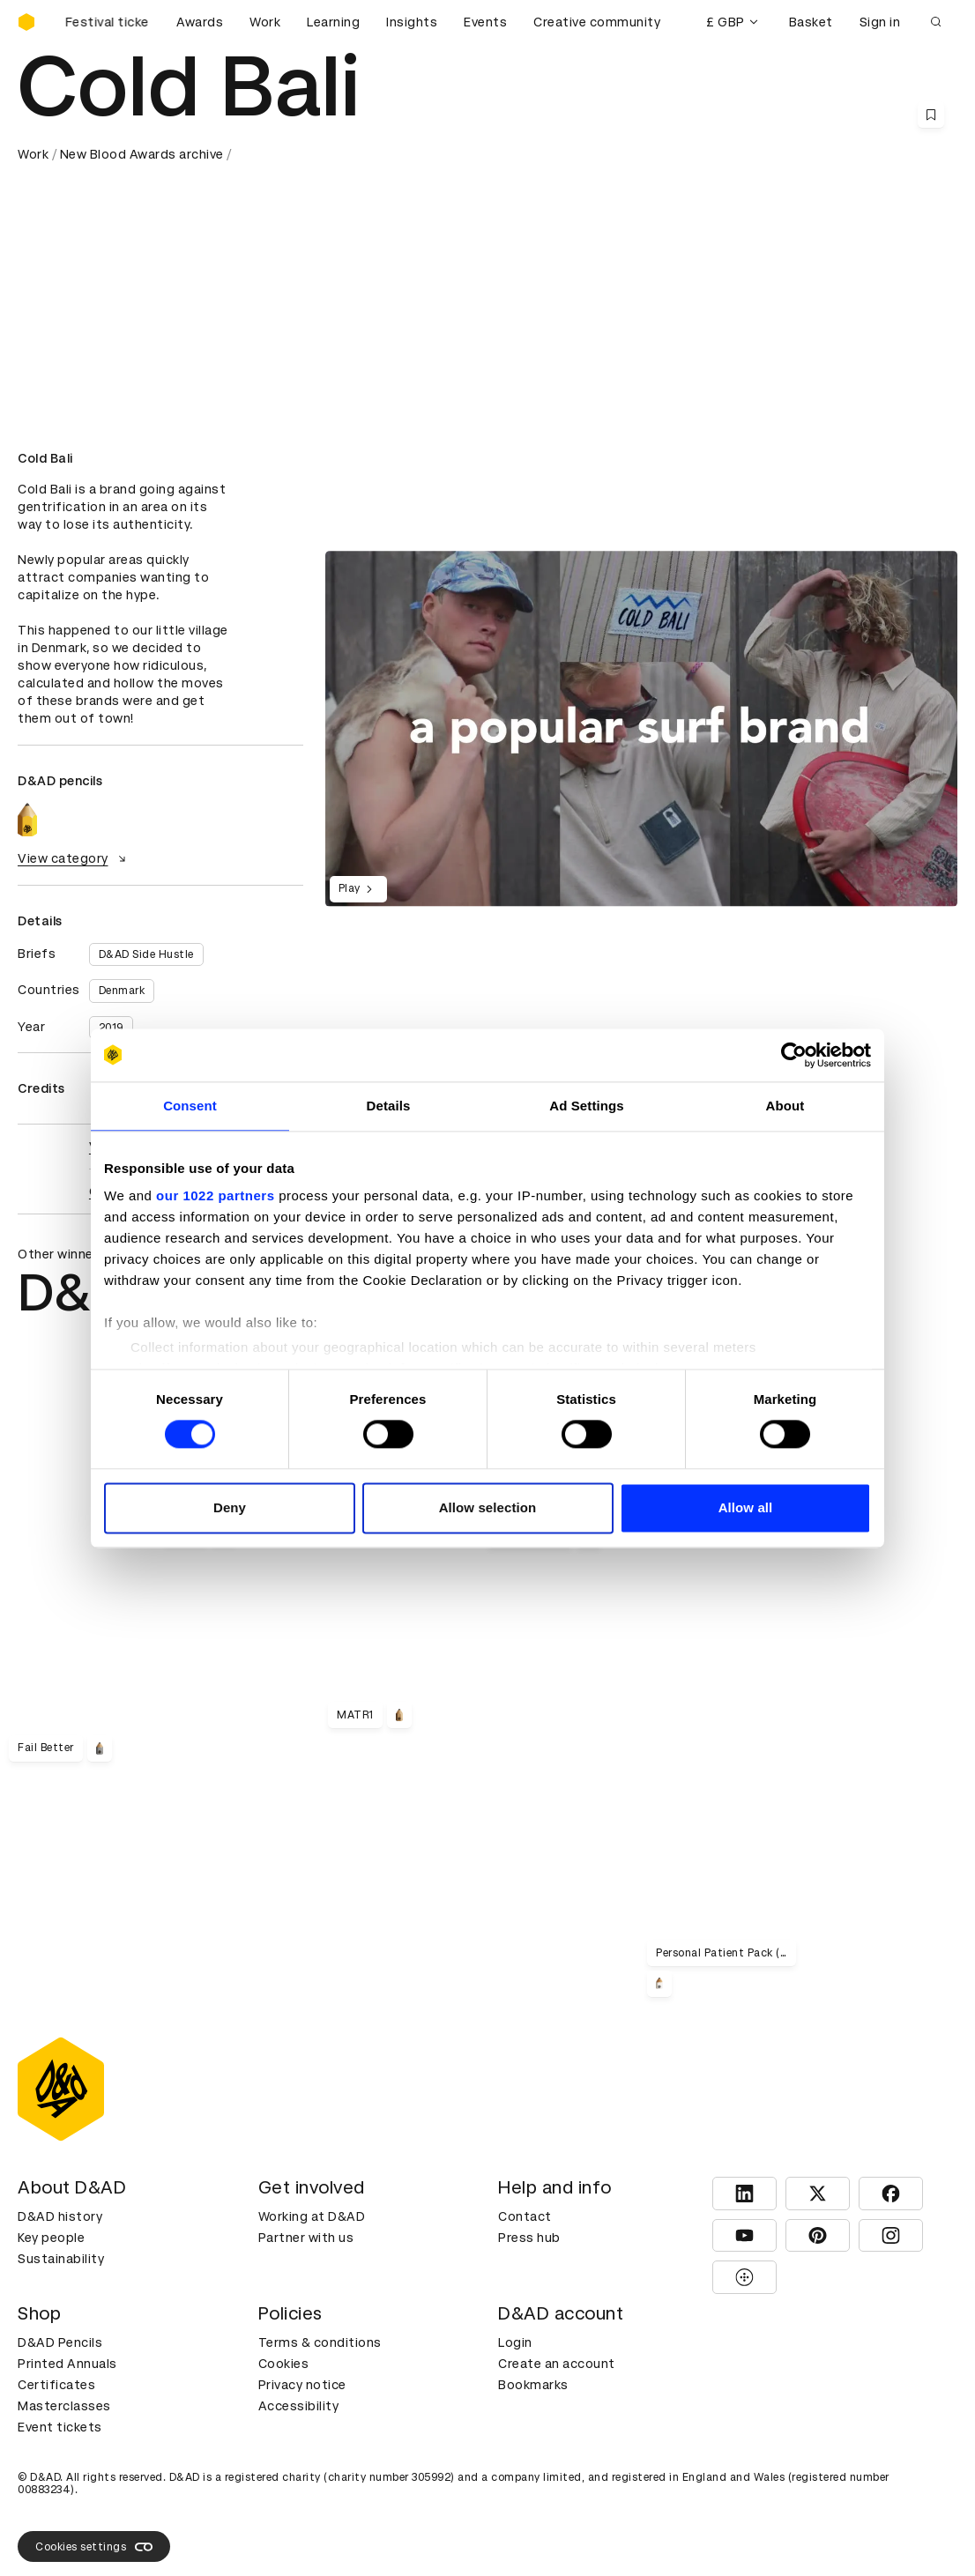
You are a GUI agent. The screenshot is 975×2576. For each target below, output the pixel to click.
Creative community (596, 22)
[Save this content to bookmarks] (931, 114)
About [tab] (785, 1105)
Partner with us (306, 2238)
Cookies (283, 2364)
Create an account (556, 2364)
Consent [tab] (190, 1105)
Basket (811, 22)
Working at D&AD (312, 2216)
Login (515, 2342)
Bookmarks (533, 2385)
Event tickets (60, 2427)
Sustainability (61, 2259)
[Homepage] (26, 22)
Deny (229, 1507)
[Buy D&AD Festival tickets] (106, 22)
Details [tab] (389, 1105)
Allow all (745, 1507)
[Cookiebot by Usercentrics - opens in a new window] (794, 1055)
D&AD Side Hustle (146, 954)
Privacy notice (302, 2385)
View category (74, 858)
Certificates (56, 2385)
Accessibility (298, 2406)
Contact (525, 2216)
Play (358, 889)
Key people (51, 2238)
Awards (199, 22)
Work (264, 22)
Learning (333, 22)
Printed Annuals (67, 2364)
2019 (111, 1027)
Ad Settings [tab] (586, 1105)
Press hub (529, 2238)
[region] (641, 728)
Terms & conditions (320, 2342)
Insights (411, 22)
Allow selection (488, 1507)
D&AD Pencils (60, 2342)
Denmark (122, 990)
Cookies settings (94, 2547)
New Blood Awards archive (142, 154)
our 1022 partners (215, 1195)
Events (485, 22)
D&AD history (60, 2216)
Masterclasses (64, 2406)
